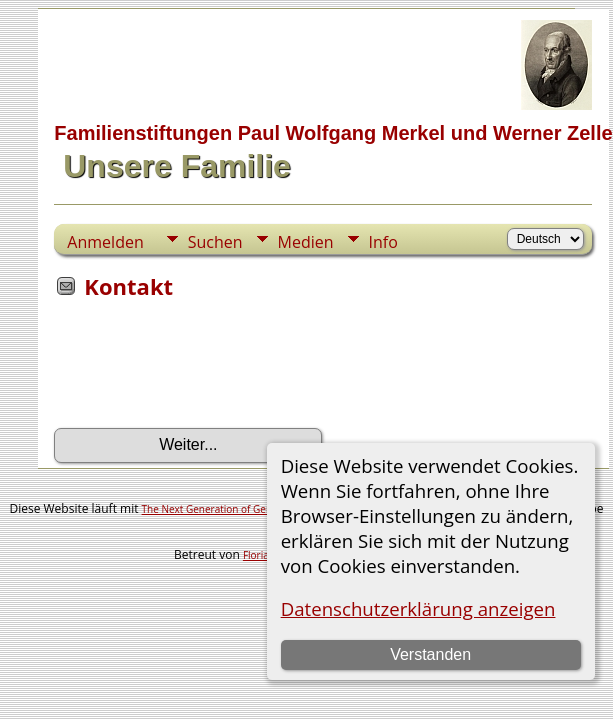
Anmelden (105, 242)
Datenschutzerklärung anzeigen (418, 608)
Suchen (215, 242)
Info (383, 242)
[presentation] (206, 370)
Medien (306, 242)
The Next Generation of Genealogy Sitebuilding (251, 509)
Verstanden (430, 654)
